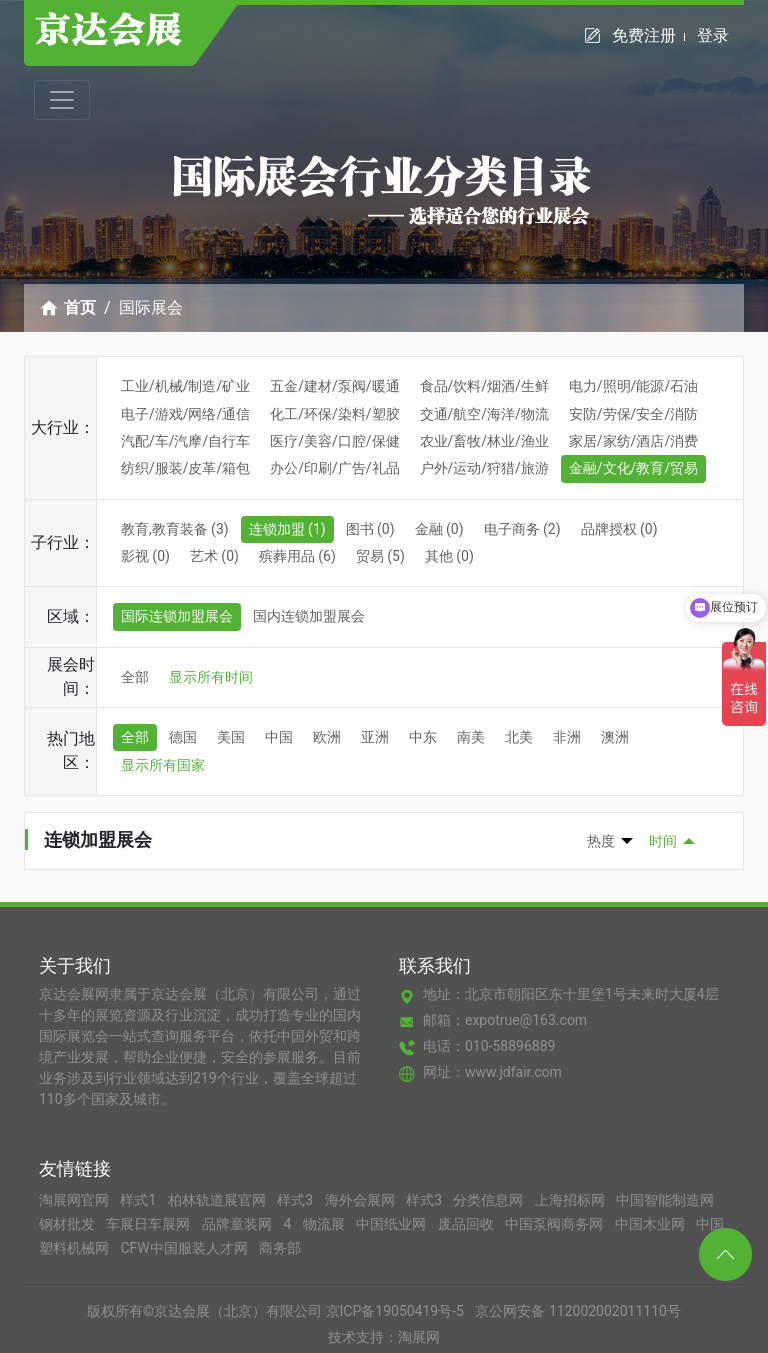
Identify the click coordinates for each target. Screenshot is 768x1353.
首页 (80, 307)
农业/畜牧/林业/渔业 (484, 441)
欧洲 (327, 737)
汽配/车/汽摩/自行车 (185, 441)
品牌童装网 (238, 1224)
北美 (519, 737)
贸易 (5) (380, 556)
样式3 (296, 1200)
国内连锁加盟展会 (309, 616)
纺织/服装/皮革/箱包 (185, 468)
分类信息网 (489, 1200)
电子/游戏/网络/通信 (185, 414)
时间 (663, 841)
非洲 (567, 737)
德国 (183, 737)
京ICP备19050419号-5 (395, 1311)
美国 (231, 737)
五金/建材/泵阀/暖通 (334, 386)
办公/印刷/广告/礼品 (334, 468)
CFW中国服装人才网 (185, 1248)
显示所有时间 (211, 677)
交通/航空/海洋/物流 (484, 414)
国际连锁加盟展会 (177, 616)
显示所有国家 (163, 765)
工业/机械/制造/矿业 (185, 386)
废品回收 (467, 1224)
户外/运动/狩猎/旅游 (484, 468)
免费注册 (648, 35)
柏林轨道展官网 (218, 1200)
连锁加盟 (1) (287, 529)
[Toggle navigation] (62, 100)
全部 (135, 677)
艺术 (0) (214, 556)
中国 (279, 737)
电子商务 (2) (522, 529)
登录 (713, 35)
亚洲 (375, 737)
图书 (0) (370, 529)
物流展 (325, 1224)
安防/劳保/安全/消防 (633, 414)
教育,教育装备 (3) (175, 529)
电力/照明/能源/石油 (633, 386)
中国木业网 (651, 1224)
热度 (601, 841)
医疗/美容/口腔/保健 (334, 441)
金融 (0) (439, 529)
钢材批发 (68, 1224)
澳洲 (615, 737)
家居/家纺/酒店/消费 (633, 441)
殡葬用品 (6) (297, 556)
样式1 (139, 1200)
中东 (423, 737)
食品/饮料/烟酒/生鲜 (484, 386)
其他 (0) (449, 556)
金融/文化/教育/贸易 (633, 468)
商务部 (280, 1248)
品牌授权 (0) (619, 529)
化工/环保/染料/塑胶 (334, 414)
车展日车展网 (149, 1224)
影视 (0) (145, 556)
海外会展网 (361, 1200)
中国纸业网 (392, 1224)
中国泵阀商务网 (555, 1224)
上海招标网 (571, 1200)
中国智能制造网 (665, 1200)
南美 (471, 737)
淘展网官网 (75, 1200)
